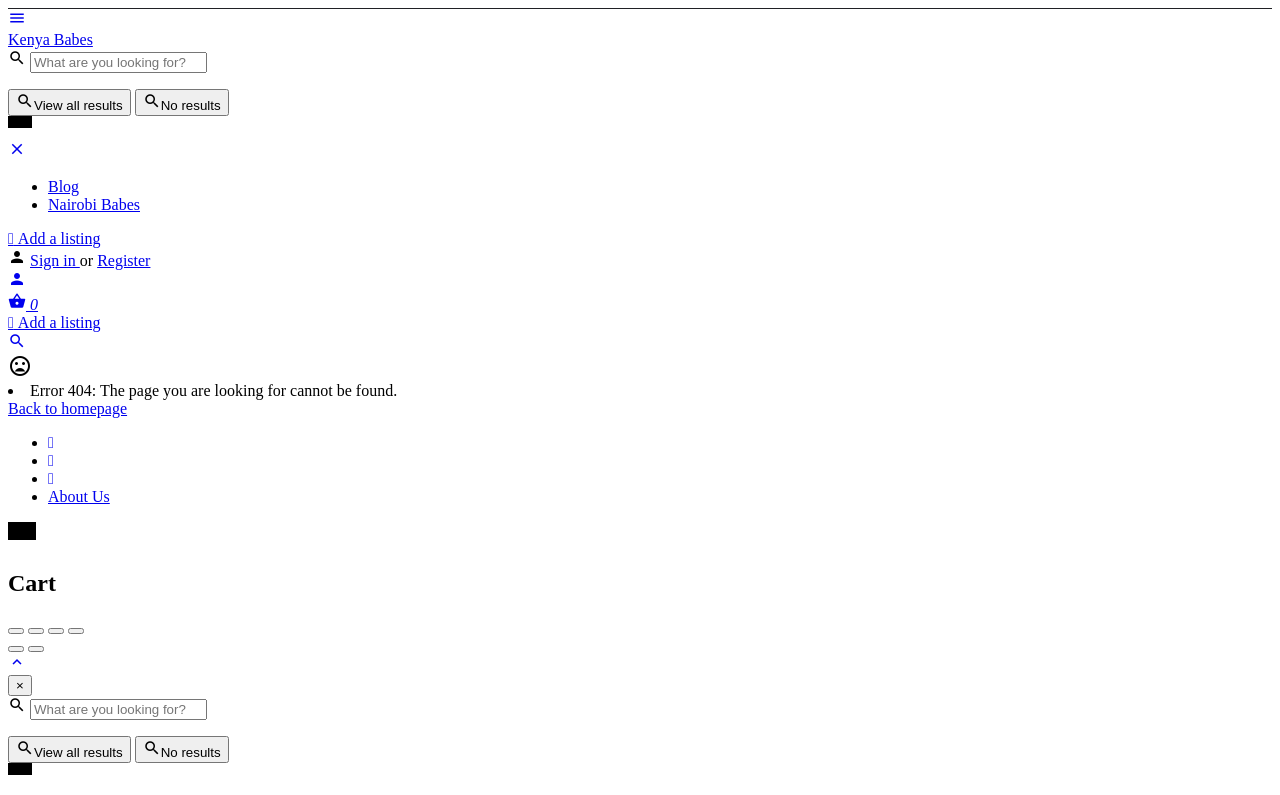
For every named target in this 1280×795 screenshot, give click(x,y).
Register (123, 260)
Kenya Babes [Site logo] (50, 39)
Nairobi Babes (94, 204)
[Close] (20, 685)
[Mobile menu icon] (640, 20)
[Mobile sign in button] (17, 282)
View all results (69, 102)
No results (182, 102)
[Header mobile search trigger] (17, 344)
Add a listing (54, 238)
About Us (79, 496)
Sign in (55, 260)
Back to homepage (67, 408)
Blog (63, 186)
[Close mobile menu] (17, 152)
